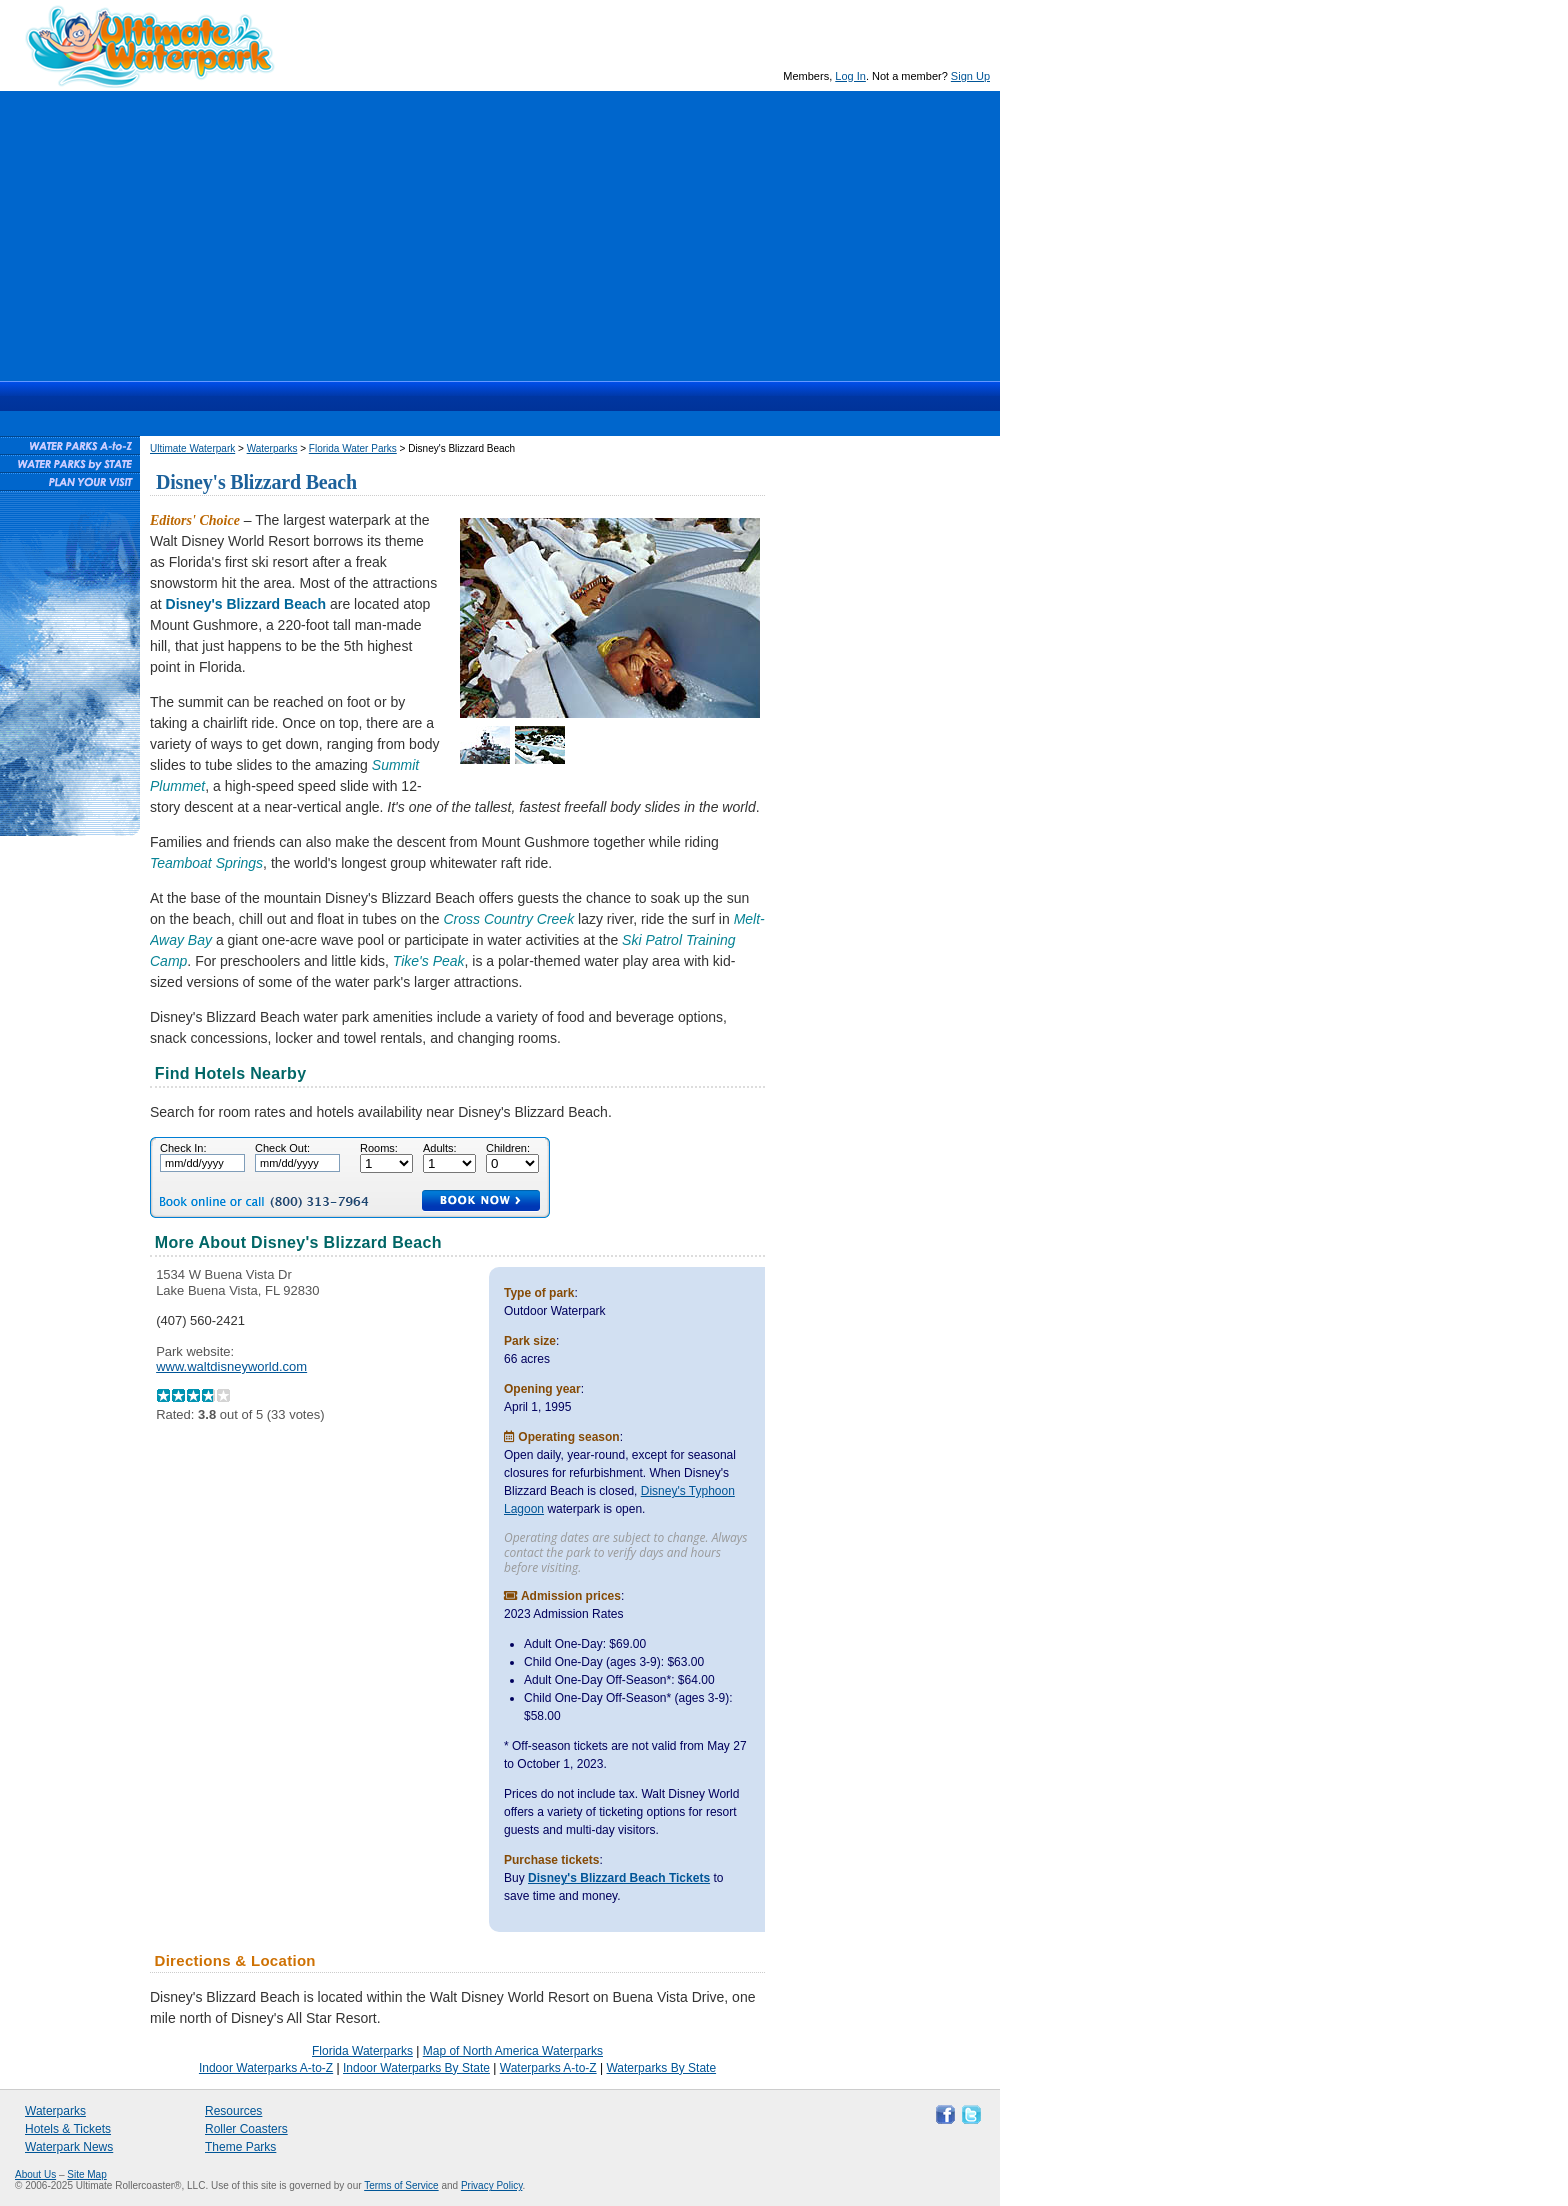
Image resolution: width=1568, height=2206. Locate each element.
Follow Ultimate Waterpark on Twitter (969, 2113)
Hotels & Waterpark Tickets (508, 396)
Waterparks (414, 396)
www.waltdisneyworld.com (231, 1366)
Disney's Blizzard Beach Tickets (619, 1878)
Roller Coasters (246, 2129)
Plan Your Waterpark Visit (69, 481)
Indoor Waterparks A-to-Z (266, 2068)
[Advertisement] (500, 231)
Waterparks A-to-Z (548, 2068)
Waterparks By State (661, 2068)
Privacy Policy (492, 2185)
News (586, 396)
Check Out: (282, 1148)
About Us (35, 2174)
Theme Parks (240, 2147)
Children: (508, 1148)
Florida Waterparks (362, 2051)
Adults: (440, 1148)
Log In (850, 76)
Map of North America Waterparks (513, 2051)
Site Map (86, 2174)
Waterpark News (69, 2147)
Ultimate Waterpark (150, 46)
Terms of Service (401, 2185)
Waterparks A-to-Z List (69, 445)
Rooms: (379, 1148)
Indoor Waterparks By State (416, 2068)
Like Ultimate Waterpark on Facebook (943, 2113)
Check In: (183, 1148)
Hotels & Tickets (68, 2129)
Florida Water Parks (353, 448)
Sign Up (970, 76)
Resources (660, 396)
